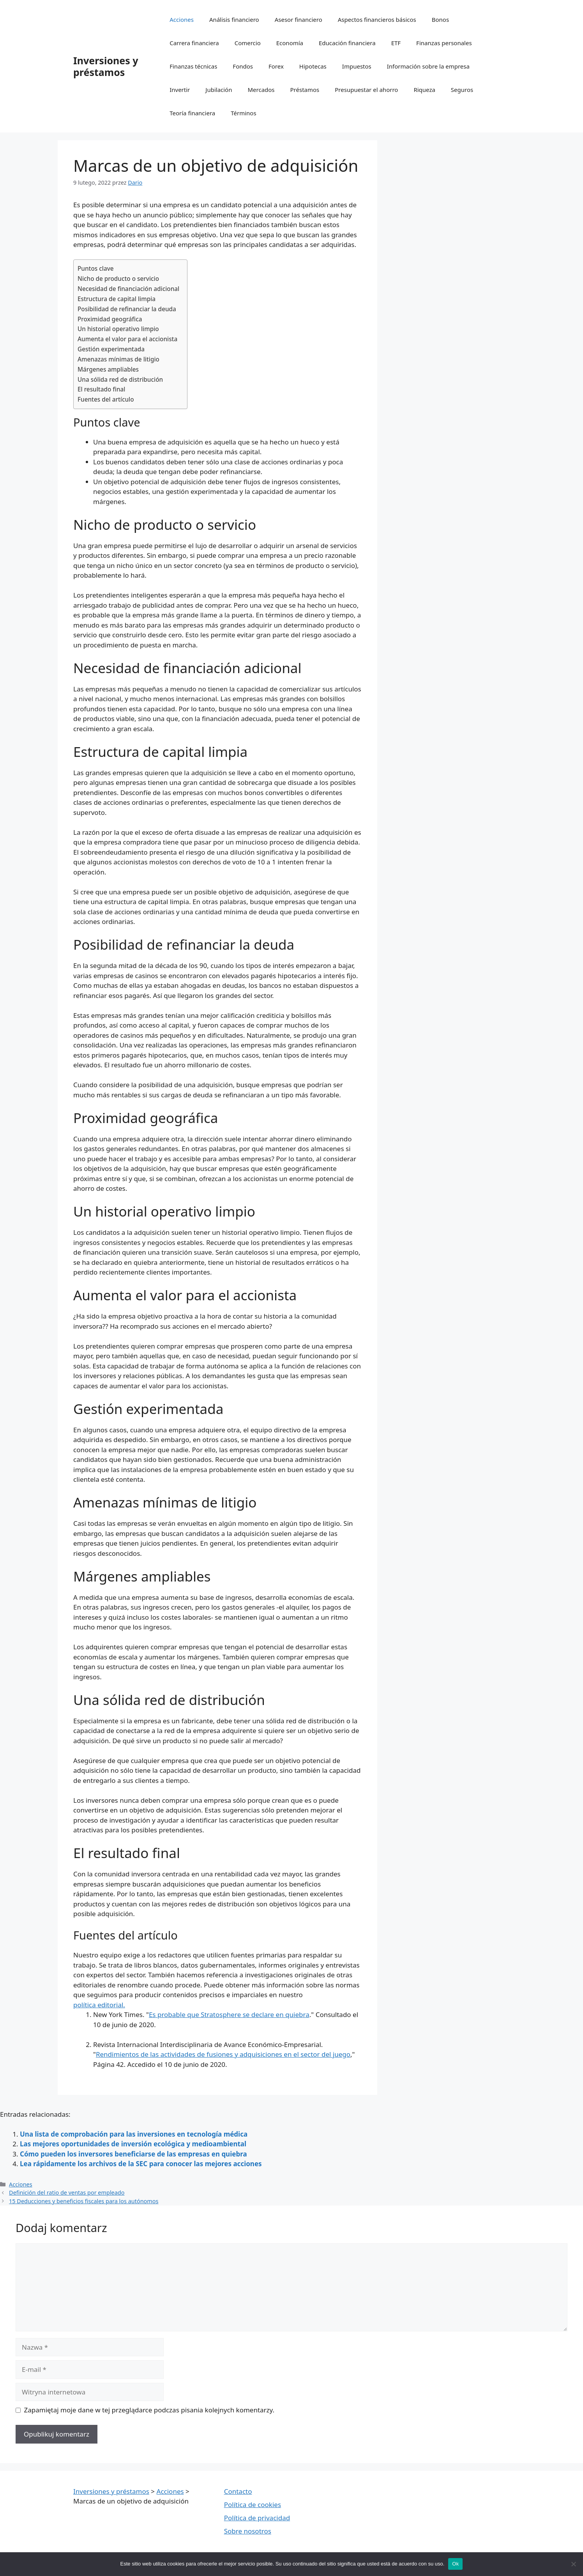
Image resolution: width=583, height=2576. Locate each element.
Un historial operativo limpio (118, 329)
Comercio (248, 43)
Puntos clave (96, 268)
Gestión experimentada (111, 349)
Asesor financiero (298, 19)
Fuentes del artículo (106, 399)
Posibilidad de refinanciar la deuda (127, 309)
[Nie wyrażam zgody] (573, 2564)
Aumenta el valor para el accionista (127, 339)
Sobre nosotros (247, 2531)
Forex (276, 66)
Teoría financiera (192, 113)
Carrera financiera (194, 43)
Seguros (462, 89)
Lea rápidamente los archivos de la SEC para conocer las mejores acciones (141, 2163)
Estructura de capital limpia (116, 299)
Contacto (238, 2491)
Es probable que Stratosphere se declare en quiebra (229, 2014)
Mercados (260, 89)
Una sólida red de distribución (120, 379)
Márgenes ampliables (108, 369)
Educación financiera (347, 43)
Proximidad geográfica (110, 319)
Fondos (243, 66)
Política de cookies (252, 2504)
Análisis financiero (234, 19)
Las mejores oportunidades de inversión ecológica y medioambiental (133, 2143)
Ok (455, 2564)
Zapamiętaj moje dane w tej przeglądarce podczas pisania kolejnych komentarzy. (149, 2409)
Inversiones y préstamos (105, 66)
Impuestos (356, 66)
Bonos (440, 19)
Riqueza (424, 89)
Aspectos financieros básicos (377, 19)
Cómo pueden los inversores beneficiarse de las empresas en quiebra (133, 2153)
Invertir (180, 89)
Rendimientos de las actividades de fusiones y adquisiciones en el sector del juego (223, 2054)
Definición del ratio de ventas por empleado (66, 2192)
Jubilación (218, 89)
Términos (243, 113)
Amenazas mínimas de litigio (118, 359)
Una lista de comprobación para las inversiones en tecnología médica (133, 2134)
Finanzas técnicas (193, 66)
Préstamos (305, 89)
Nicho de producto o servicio (118, 278)
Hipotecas (313, 66)
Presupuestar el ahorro (366, 89)
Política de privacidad (257, 2517)
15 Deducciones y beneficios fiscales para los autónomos (83, 2201)
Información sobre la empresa (428, 66)
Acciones (182, 19)
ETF (396, 43)
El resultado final (101, 389)
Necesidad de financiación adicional (128, 289)
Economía (289, 43)
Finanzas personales (444, 43)
